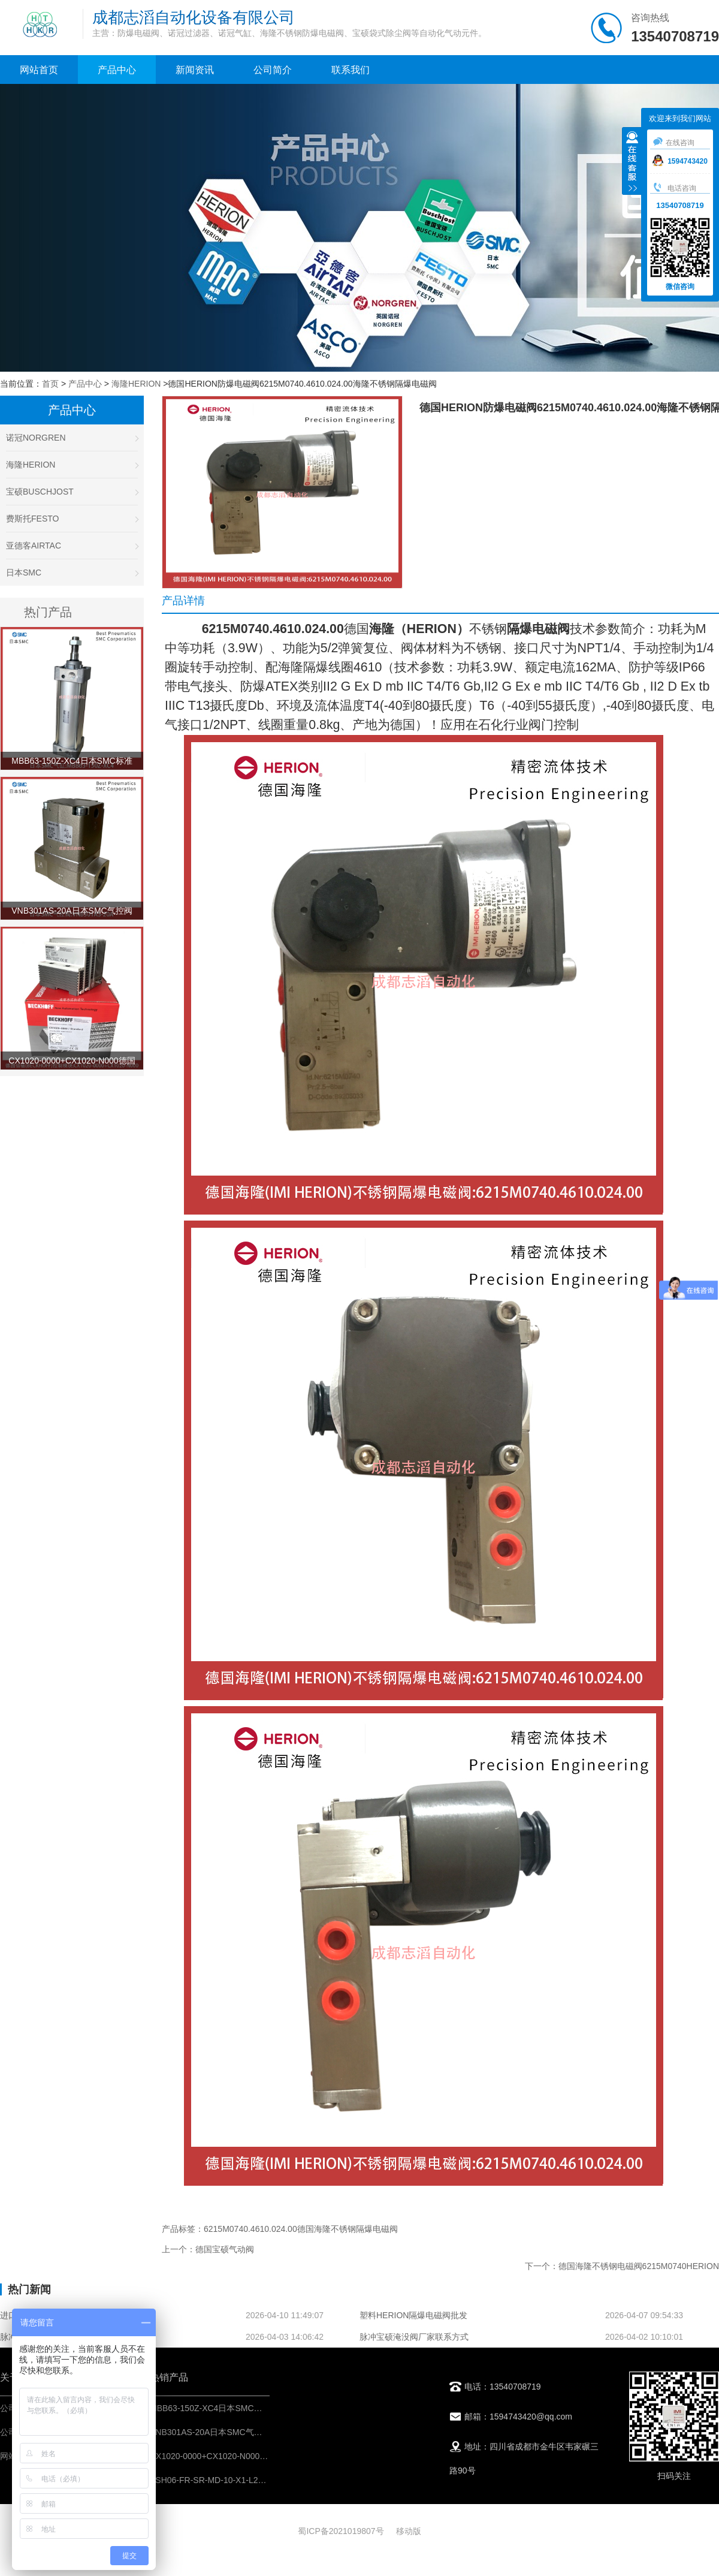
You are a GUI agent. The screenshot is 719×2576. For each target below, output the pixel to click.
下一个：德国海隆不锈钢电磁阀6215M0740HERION (622, 2266)
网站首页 (39, 70)
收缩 (632, 162)
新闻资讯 (195, 70)
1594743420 (680, 161)
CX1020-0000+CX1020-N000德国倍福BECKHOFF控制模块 (261, 2456)
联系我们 (350, 70)
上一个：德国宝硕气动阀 (208, 2249)
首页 (50, 383)
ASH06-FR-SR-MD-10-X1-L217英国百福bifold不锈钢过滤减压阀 (269, 2480)
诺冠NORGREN (72, 437)
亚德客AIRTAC (72, 545)
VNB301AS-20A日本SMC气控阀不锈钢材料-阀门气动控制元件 (266, 2432)
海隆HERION (136, 383)
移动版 (408, 2531)
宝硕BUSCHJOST (72, 491)
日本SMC (72, 572)
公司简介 (272, 70)
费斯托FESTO (72, 518)
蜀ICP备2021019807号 (340, 2531)
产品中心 (117, 70)
